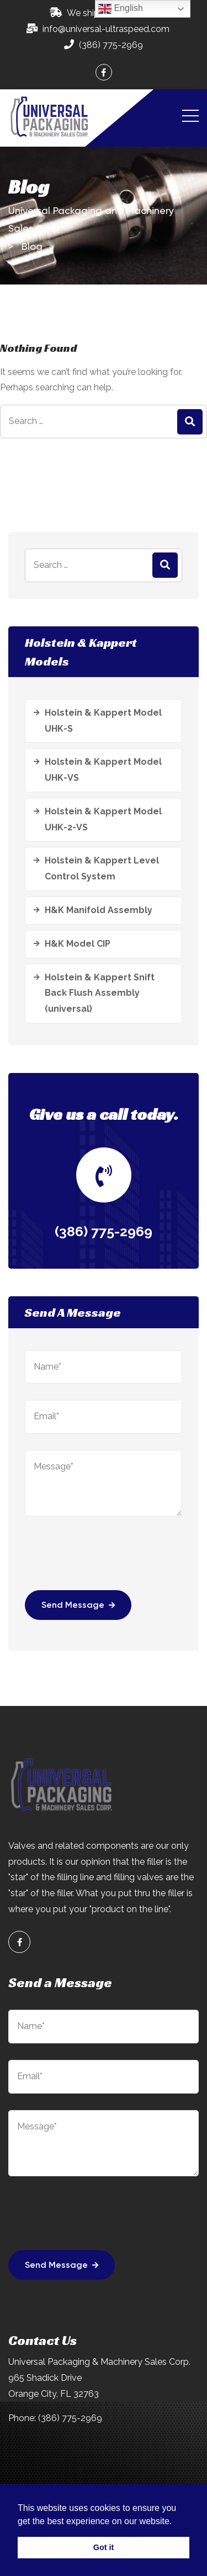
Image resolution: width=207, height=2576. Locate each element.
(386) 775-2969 (111, 45)
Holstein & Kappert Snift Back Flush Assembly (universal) (100, 993)
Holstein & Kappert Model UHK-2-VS (103, 819)
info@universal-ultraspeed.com (106, 29)
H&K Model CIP (77, 943)
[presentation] (109, 1559)
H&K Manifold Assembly (98, 910)
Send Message (78, 1605)
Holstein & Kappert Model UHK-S (103, 720)
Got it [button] (103, 2547)
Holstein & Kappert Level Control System (102, 868)
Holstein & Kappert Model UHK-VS (103, 769)
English (120, 8)
